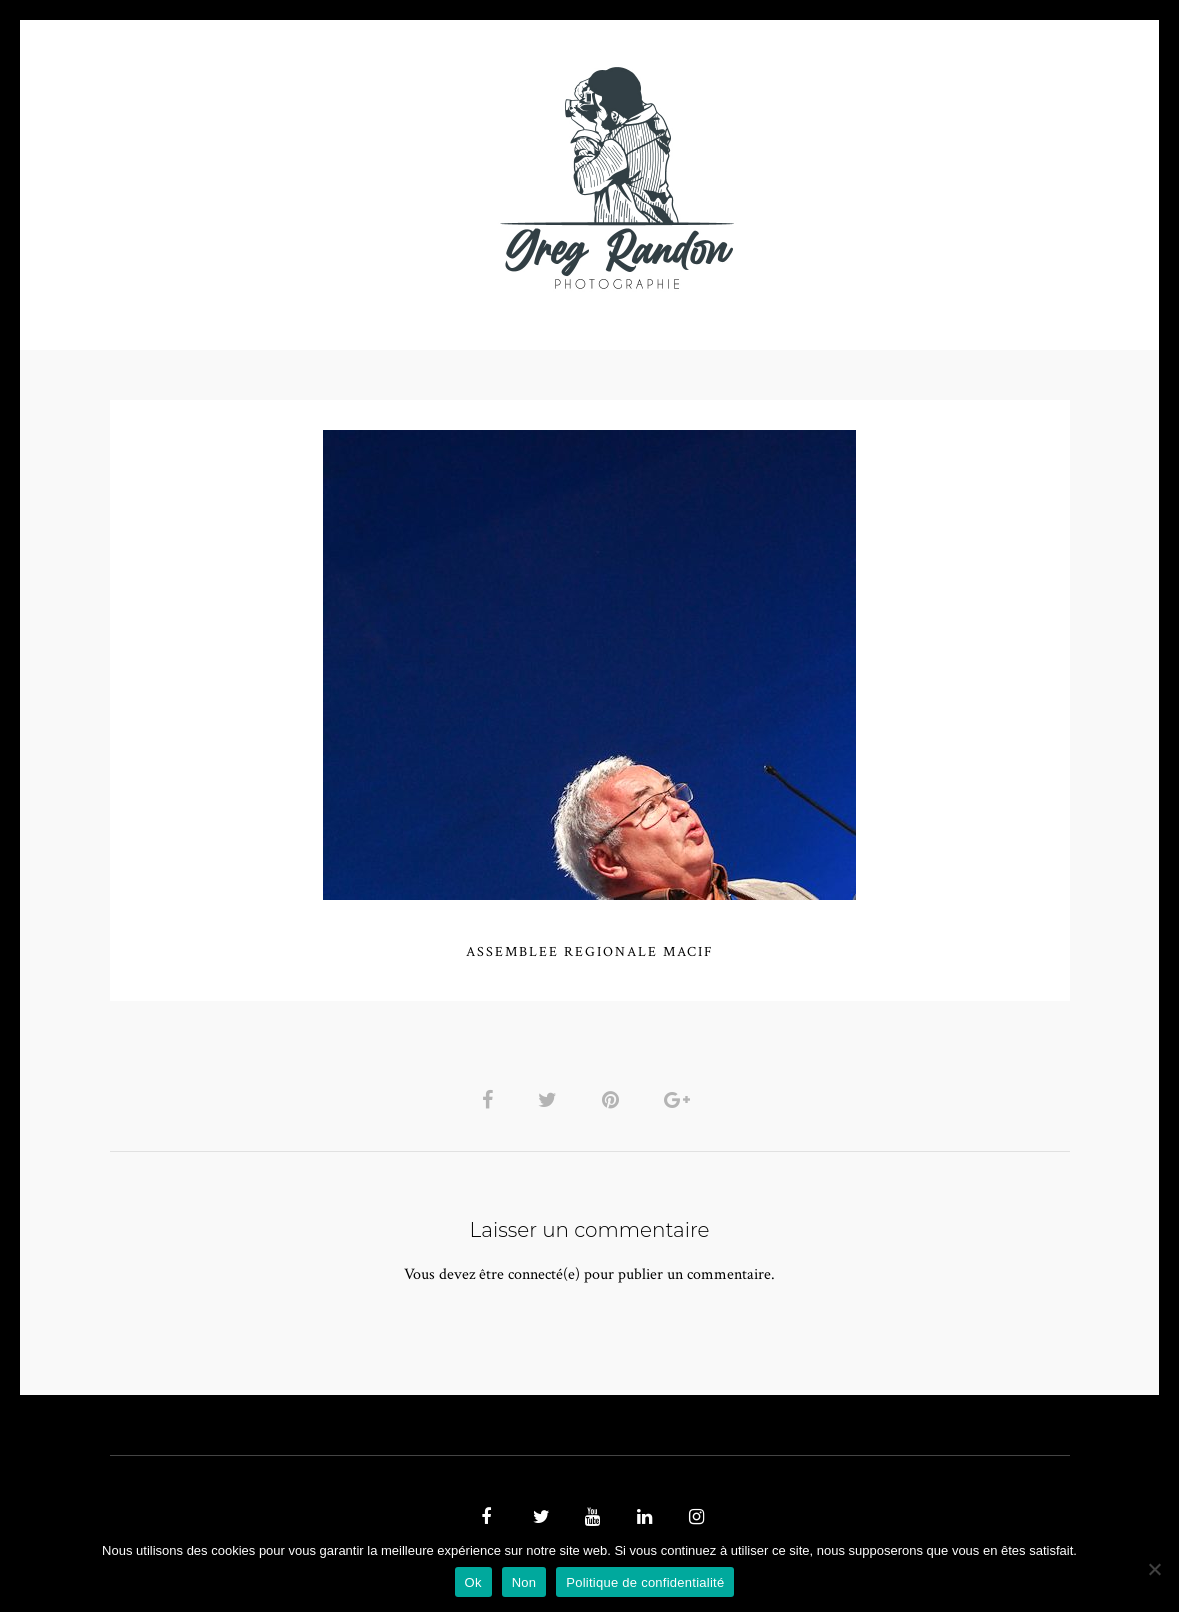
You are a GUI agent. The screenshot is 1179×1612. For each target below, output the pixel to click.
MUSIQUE (430, 177)
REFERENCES (936, 177)
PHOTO (237, 177)
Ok (473, 1582)
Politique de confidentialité (645, 1582)
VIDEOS (336, 177)
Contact (820, 177)
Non (524, 1582)
